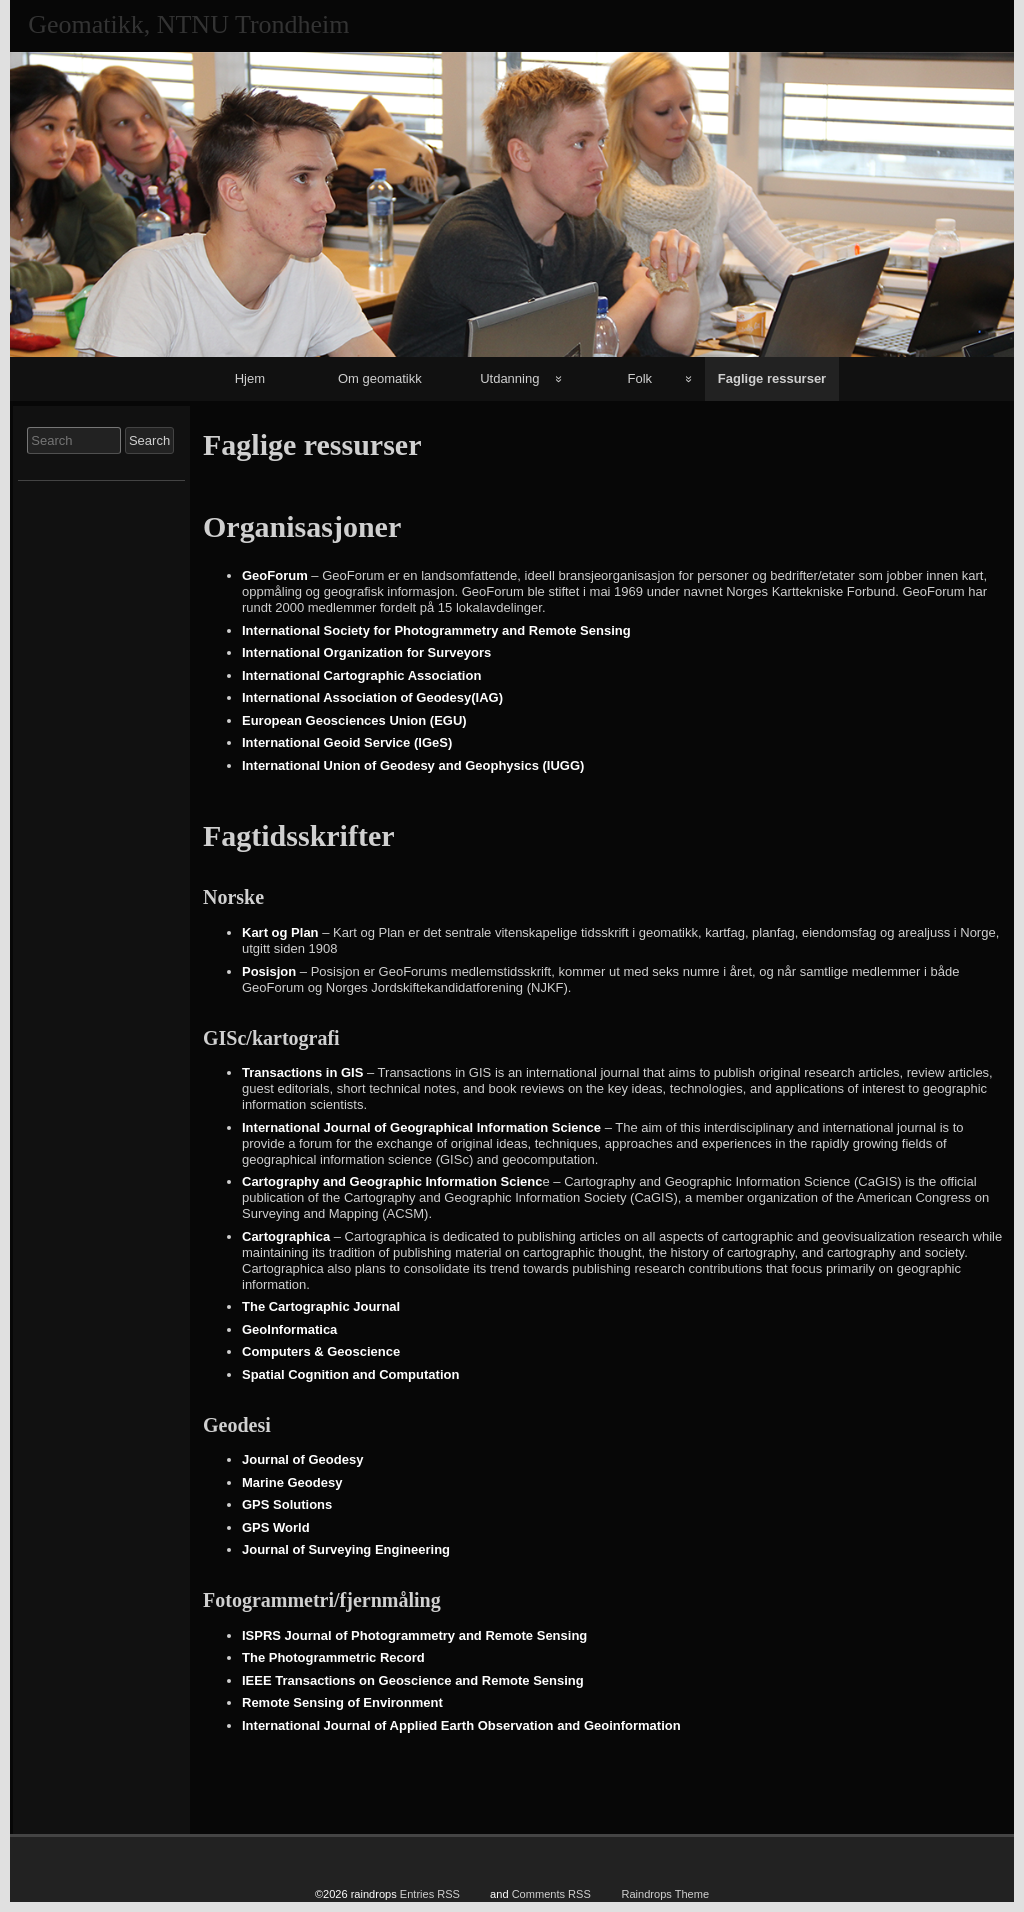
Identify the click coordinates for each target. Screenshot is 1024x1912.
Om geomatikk (380, 378)
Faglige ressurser (772, 378)
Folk (640, 378)
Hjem (250, 378)
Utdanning (509, 378)
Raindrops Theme (665, 1894)
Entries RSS (430, 1894)
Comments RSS (551, 1894)
